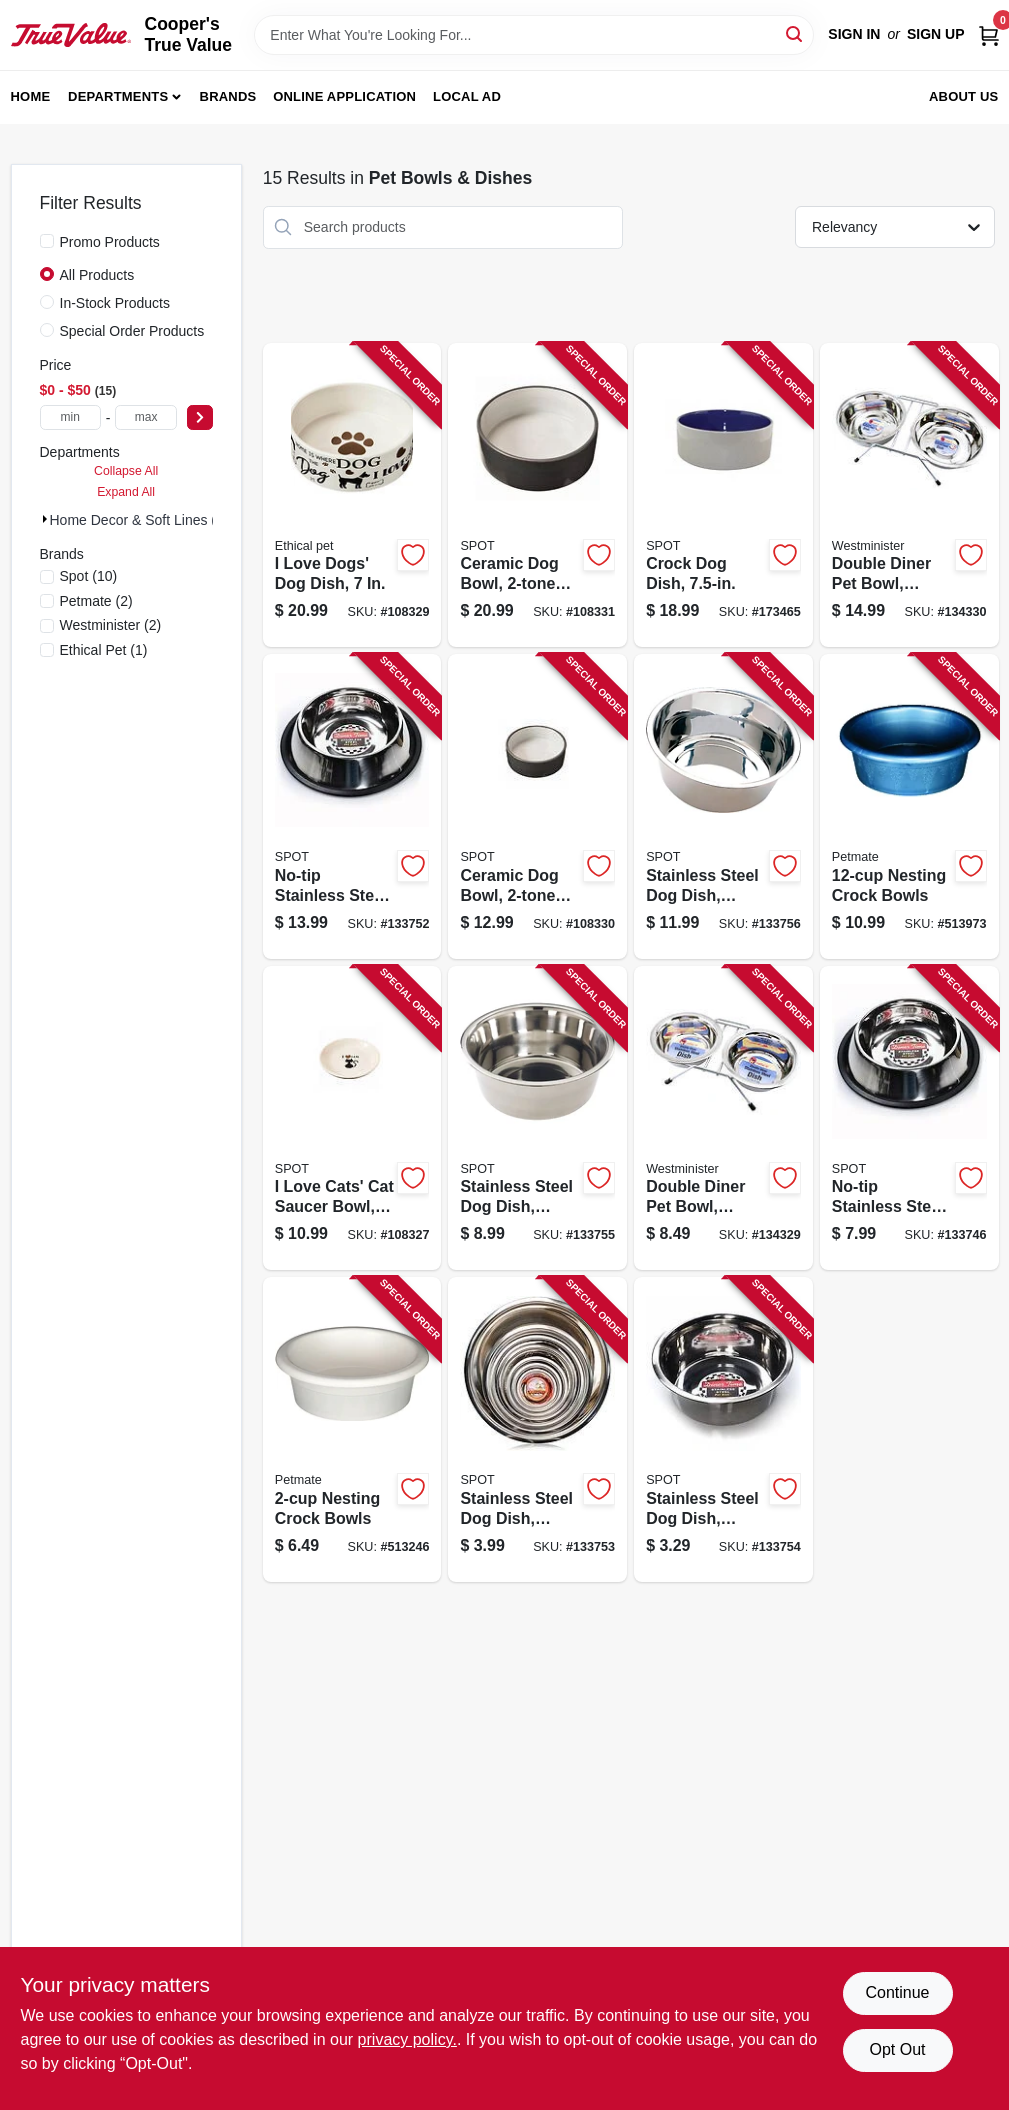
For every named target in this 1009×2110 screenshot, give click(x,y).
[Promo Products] (47, 241)
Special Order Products (132, 331)
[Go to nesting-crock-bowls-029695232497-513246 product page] (352, 1429)
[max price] (145, 417)
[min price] (70, 417)
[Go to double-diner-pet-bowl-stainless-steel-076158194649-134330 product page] (909, 495)
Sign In (854, 34)
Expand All (126, 492)
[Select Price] (200, 417)
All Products (97, 275)
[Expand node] (45, 519)
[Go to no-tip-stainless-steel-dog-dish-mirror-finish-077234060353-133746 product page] (909, 1118)
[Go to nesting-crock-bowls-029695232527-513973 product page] (909, 806)
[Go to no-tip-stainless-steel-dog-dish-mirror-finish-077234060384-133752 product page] (352, 806)
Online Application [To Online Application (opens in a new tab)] (344, 96)
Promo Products (110, 242)
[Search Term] (534, 35)
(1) (104, 650)
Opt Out (897, 2049)
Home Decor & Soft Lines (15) (143, 520)
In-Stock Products (115, 303)
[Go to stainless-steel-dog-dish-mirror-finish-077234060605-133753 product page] (537, 1429)
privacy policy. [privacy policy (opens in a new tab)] (407, 2039)
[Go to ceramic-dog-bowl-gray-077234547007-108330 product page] (537, 806)
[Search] (795, 33)
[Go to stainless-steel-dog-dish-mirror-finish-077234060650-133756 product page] (723, 806)
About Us (964, 96)
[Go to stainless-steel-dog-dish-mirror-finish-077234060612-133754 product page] (723, 1429)
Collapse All (126, 471)
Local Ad (467, 96)
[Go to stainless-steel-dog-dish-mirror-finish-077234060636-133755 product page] (537, 1118)
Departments (118, 96)
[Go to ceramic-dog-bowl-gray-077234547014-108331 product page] (537, 495)
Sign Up (936, 34)
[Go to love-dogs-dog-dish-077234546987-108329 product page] (352, 495)
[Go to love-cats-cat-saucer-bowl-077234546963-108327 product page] (352, 1118)
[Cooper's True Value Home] (71, 35)
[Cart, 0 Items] (989, 34)
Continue (897, 1992)
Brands (228, 96)
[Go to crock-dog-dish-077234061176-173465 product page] (723, 495)
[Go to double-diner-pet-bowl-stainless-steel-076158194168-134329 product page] (723, 1118)
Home (31, 96)
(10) (89, 576)
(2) (96, 601)
